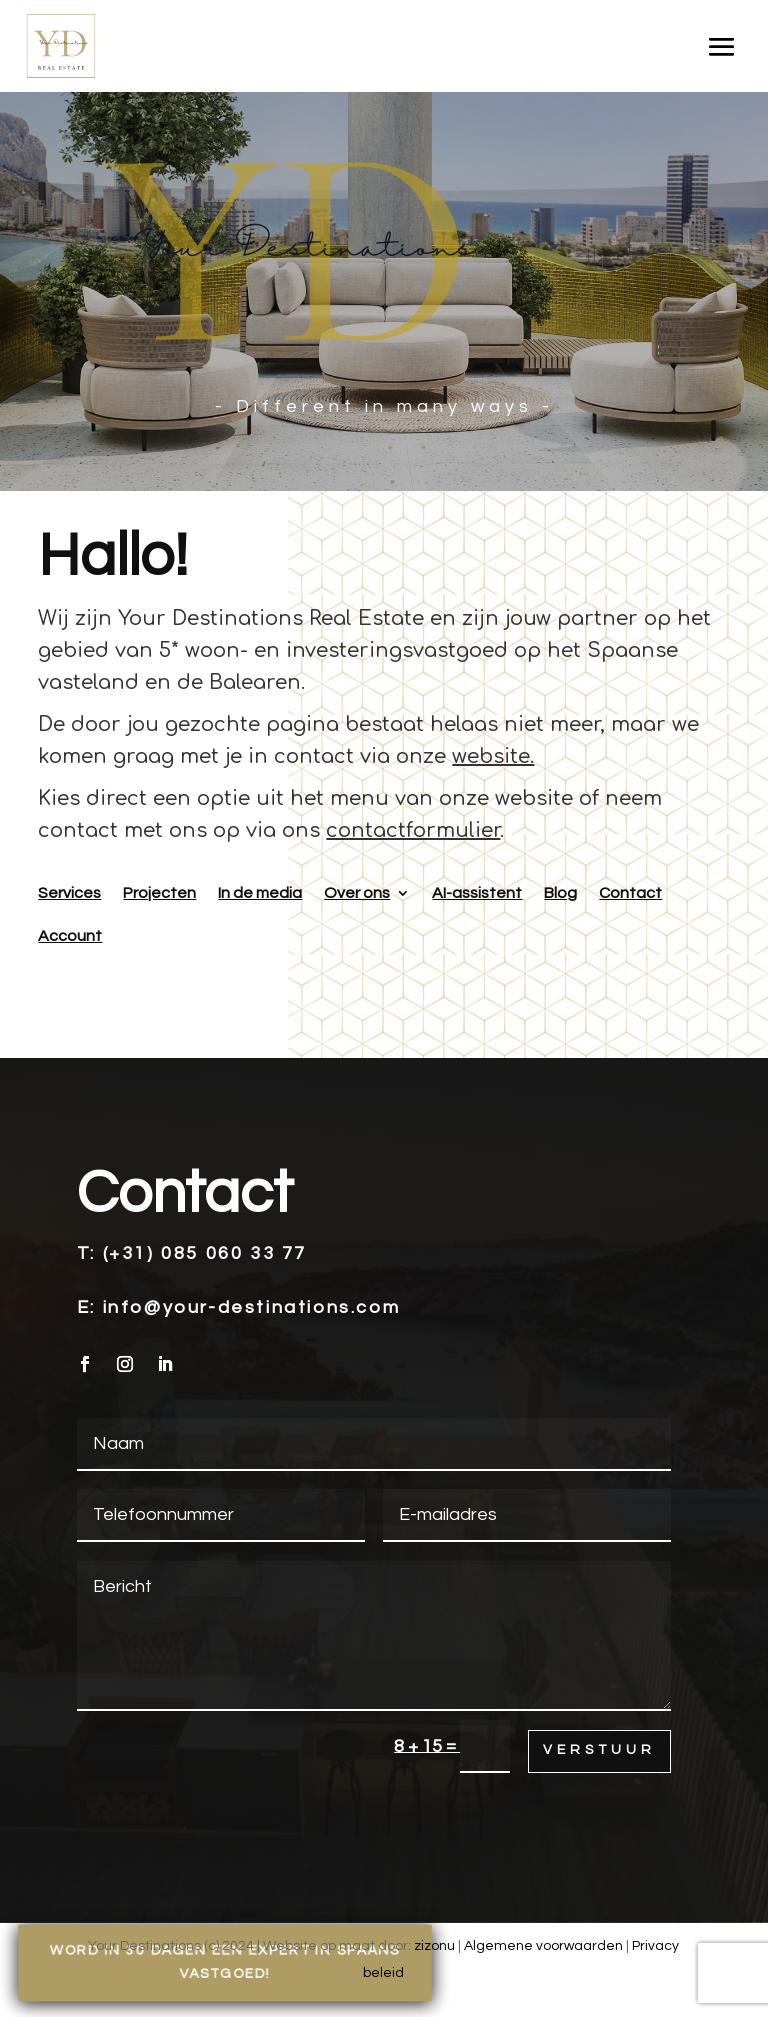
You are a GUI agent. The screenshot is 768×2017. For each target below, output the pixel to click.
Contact (630, 893)
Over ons (357, 893)
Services (69, 893)
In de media (260, 893)
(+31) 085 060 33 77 (205, 1253)
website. (493, 756)
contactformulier (413, 830)
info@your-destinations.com (252, 1307)
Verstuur (599, 1750)
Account (70, 936)
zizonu (434, 1946)
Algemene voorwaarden (543, 1946)
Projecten (159, 893)
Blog (560, 893)
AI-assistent (477, 893)
